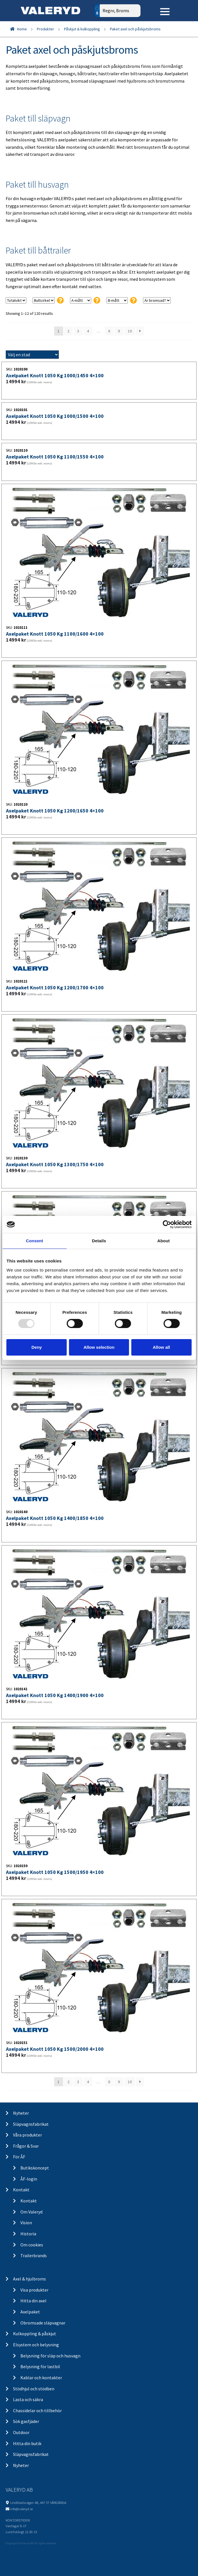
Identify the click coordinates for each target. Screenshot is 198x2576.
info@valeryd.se (21, 2508)
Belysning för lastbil (40, 2366)
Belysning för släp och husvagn (50, 2356)
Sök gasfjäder (26, 2421)
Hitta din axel (33, 2300)
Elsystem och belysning (36, 2344)
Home (22, 29)
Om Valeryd (31, 2212)
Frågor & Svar (26, 2146)
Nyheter (21, 2113)
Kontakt (21, 2189)
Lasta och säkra (28, 2399)
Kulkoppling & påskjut (34, 2333)
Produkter (45, 29)
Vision (26, 2222)
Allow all (161, 1347)
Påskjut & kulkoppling (82, 29)
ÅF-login (28, 2179)
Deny (36, 1347)
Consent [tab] (34, 1240)
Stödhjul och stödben (33, 2388)
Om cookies (31, 2245)
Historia (28, 2233)
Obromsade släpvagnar (42, 2323)
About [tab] (163, 1240)
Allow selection (99, 1347)
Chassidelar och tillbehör (37, 2410)
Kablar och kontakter (41, 2377)
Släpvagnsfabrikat (31, 2124)
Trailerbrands (33, 2255)
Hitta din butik (27, 2443)
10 (130, 331)
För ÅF (19, 2157)
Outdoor (21, 2432)
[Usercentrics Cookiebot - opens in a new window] (166, 1224)
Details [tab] (99, 1240)
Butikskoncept (34, 2168)
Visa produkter (34, 2290)
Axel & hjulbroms (29, 2279)
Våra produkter (27, 2135)
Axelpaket (30, 2312)
